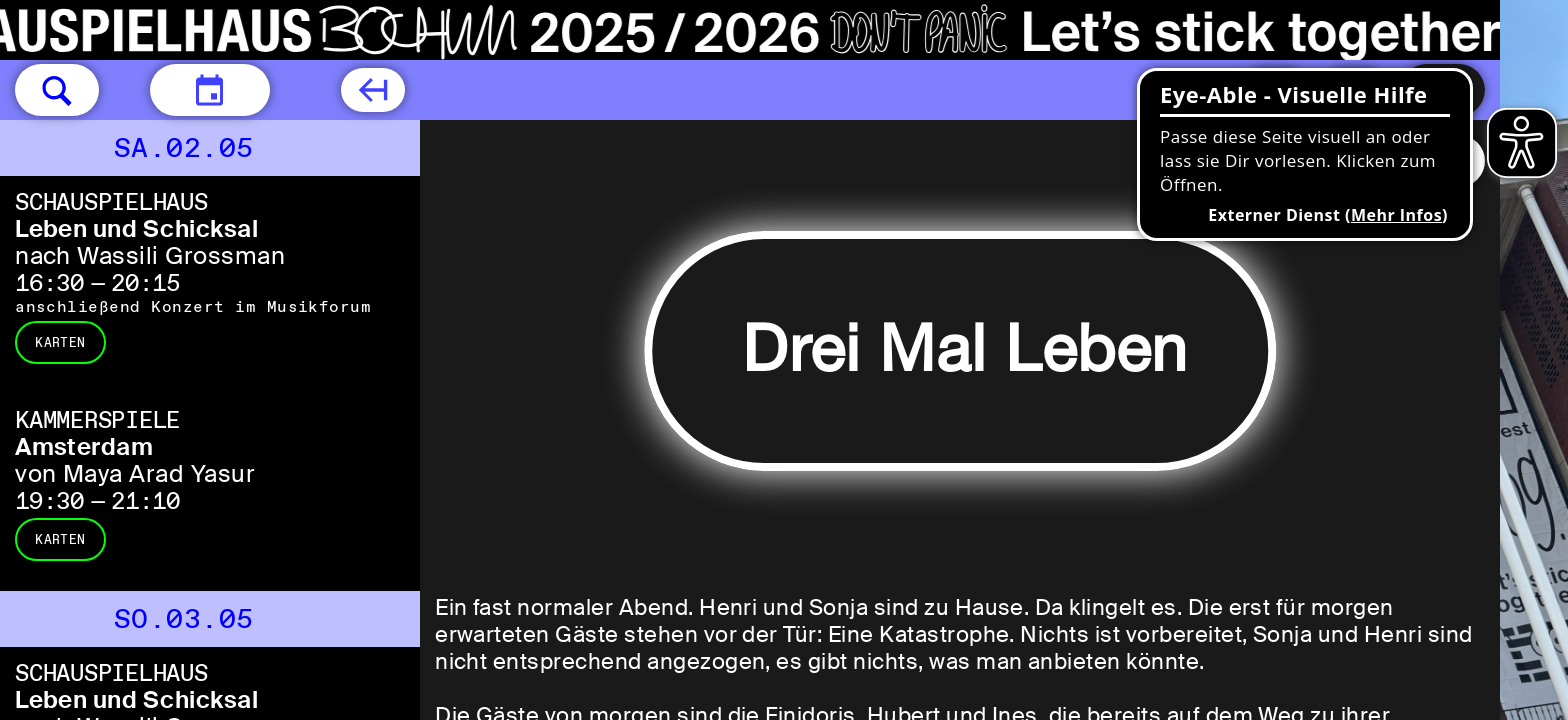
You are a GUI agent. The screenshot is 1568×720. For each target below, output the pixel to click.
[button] (57, 90)
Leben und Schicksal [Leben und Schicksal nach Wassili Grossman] (136, 228)
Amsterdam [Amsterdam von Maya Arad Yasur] (84, 446)
